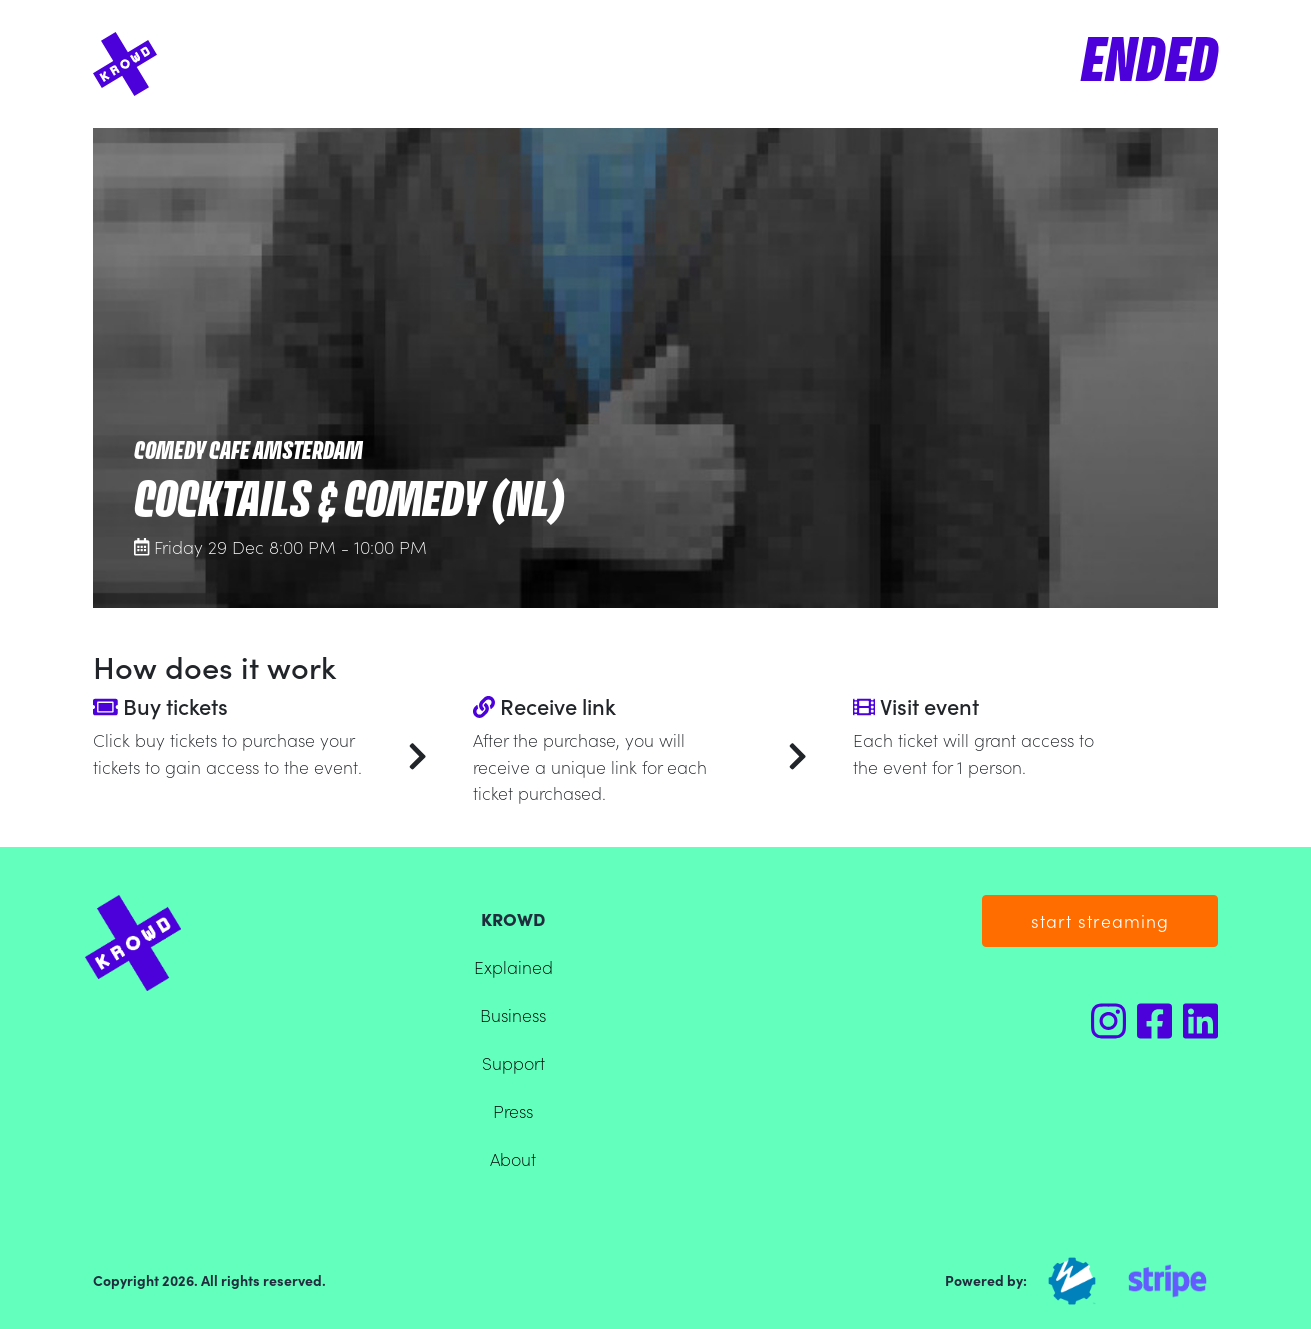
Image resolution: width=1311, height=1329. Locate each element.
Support (513, 1062)
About (513, 1158)
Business (513, 1014)
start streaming (1100, 920)
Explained (513, 966)
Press (513, 1110)
